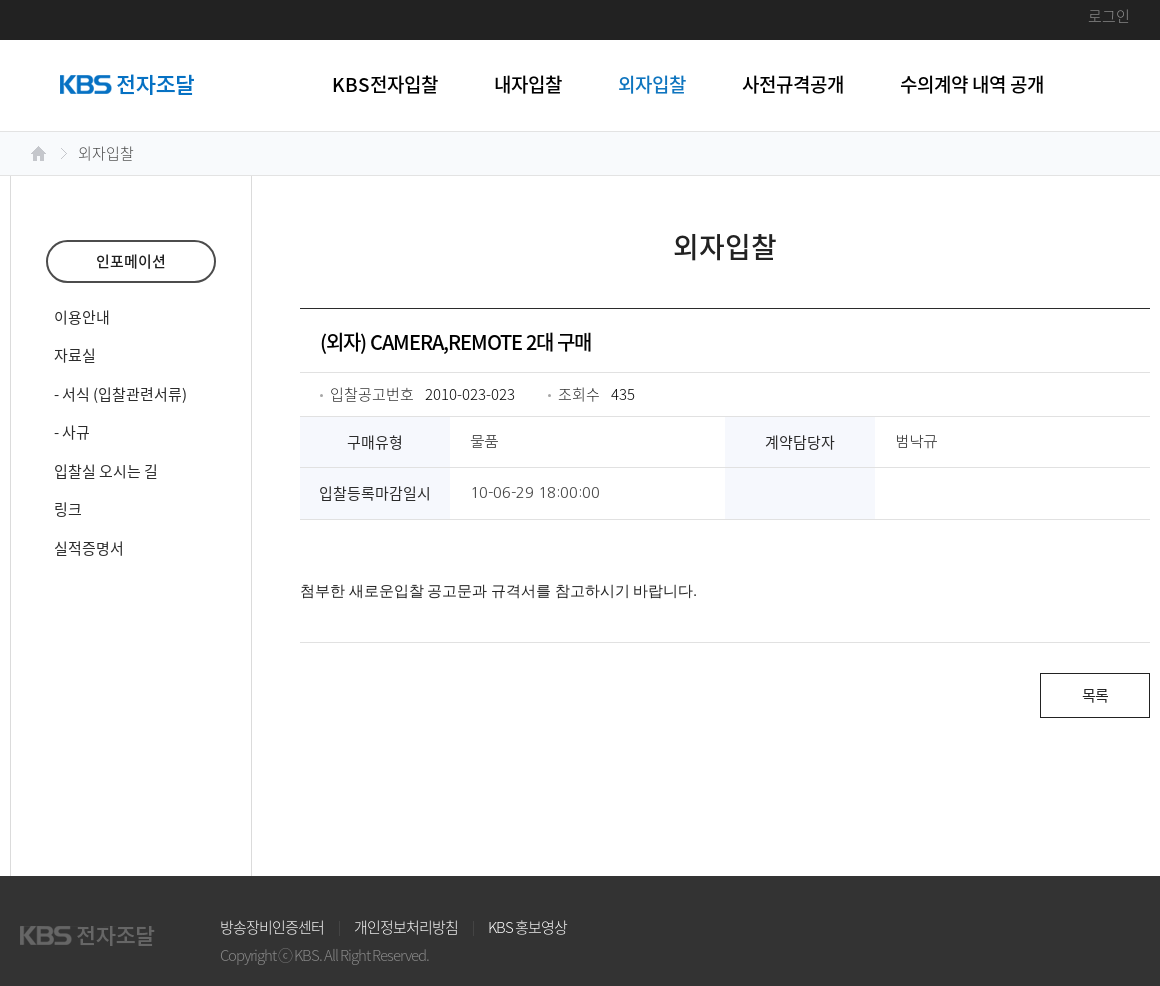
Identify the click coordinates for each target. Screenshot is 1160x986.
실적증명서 (89, 548)
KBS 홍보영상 (527, 927)
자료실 (75, 355)
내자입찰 (528, 84)
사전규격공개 (793, 84)
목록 (1095, 695)
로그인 (1109, 16)
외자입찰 (652, 84)
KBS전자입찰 (385, 84)
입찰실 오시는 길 (106, 471)
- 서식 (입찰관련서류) (120, 394)
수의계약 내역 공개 (972, 84)
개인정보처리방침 (406, 927)
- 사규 (72, 432)
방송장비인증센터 (272, 927)
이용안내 (82, 317)
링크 (68, 509)
